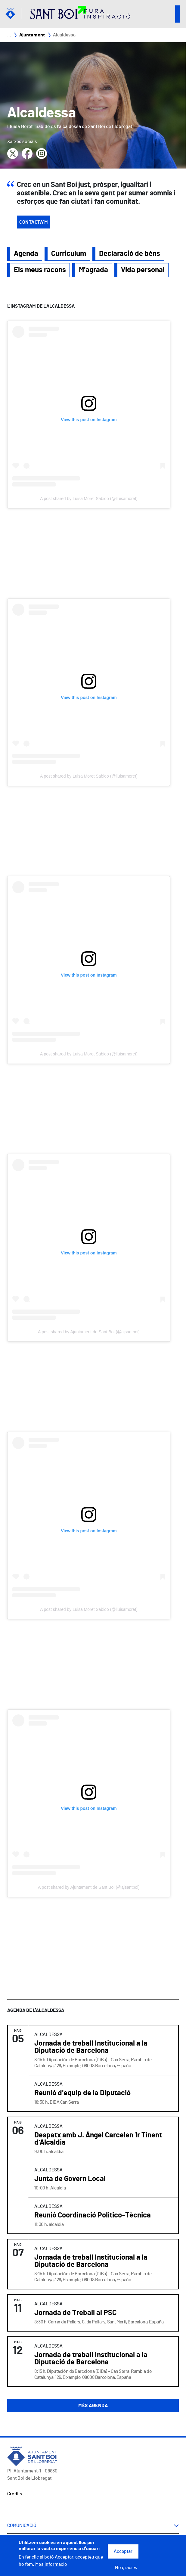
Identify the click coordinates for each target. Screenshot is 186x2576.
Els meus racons (40, 270)
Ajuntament (32, 35)
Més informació (51, 2564)
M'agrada (93, 270)
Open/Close (177, 14)
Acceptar (123, 2551)
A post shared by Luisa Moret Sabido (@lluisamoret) (89, 498)
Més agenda (93, 2405)
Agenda (26, 253)
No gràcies (126, 2567)
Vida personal (143, 270)
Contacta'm (33, 222)
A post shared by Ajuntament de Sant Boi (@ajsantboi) (89, 1331)
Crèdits (14, 2493)
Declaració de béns (129, 253)
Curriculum (68, 253)
